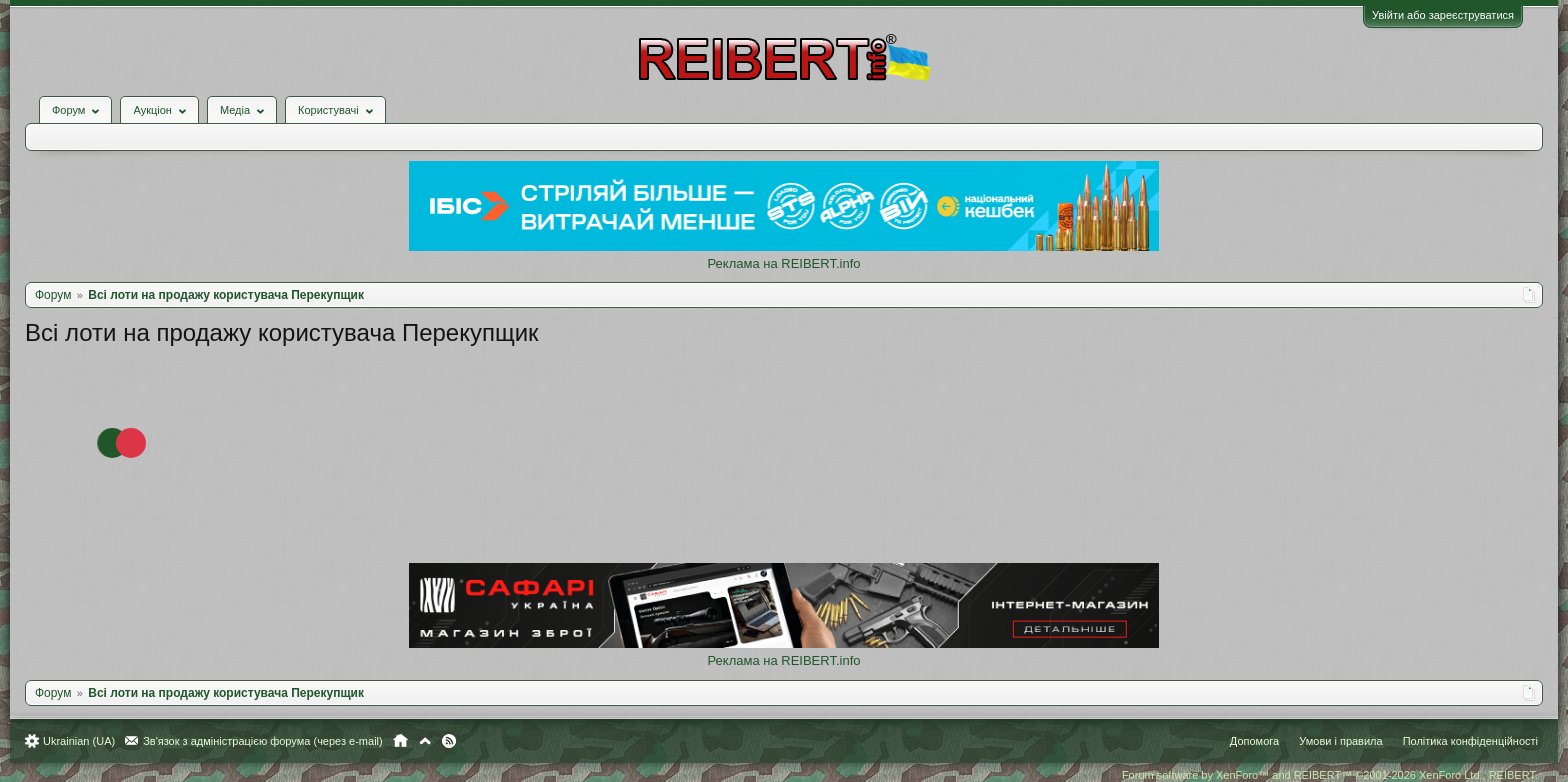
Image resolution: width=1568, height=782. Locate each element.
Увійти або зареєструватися (1443, 15)
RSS (449, 741)
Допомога (1254, 741)
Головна (400, 741)
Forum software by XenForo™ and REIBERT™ (1330, 775)
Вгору (425, 741)
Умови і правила (1340, 741)
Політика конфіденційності (1470, 741)
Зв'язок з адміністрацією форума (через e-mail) (263, 741)
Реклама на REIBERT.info (783, 263)
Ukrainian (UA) (79, 741)
